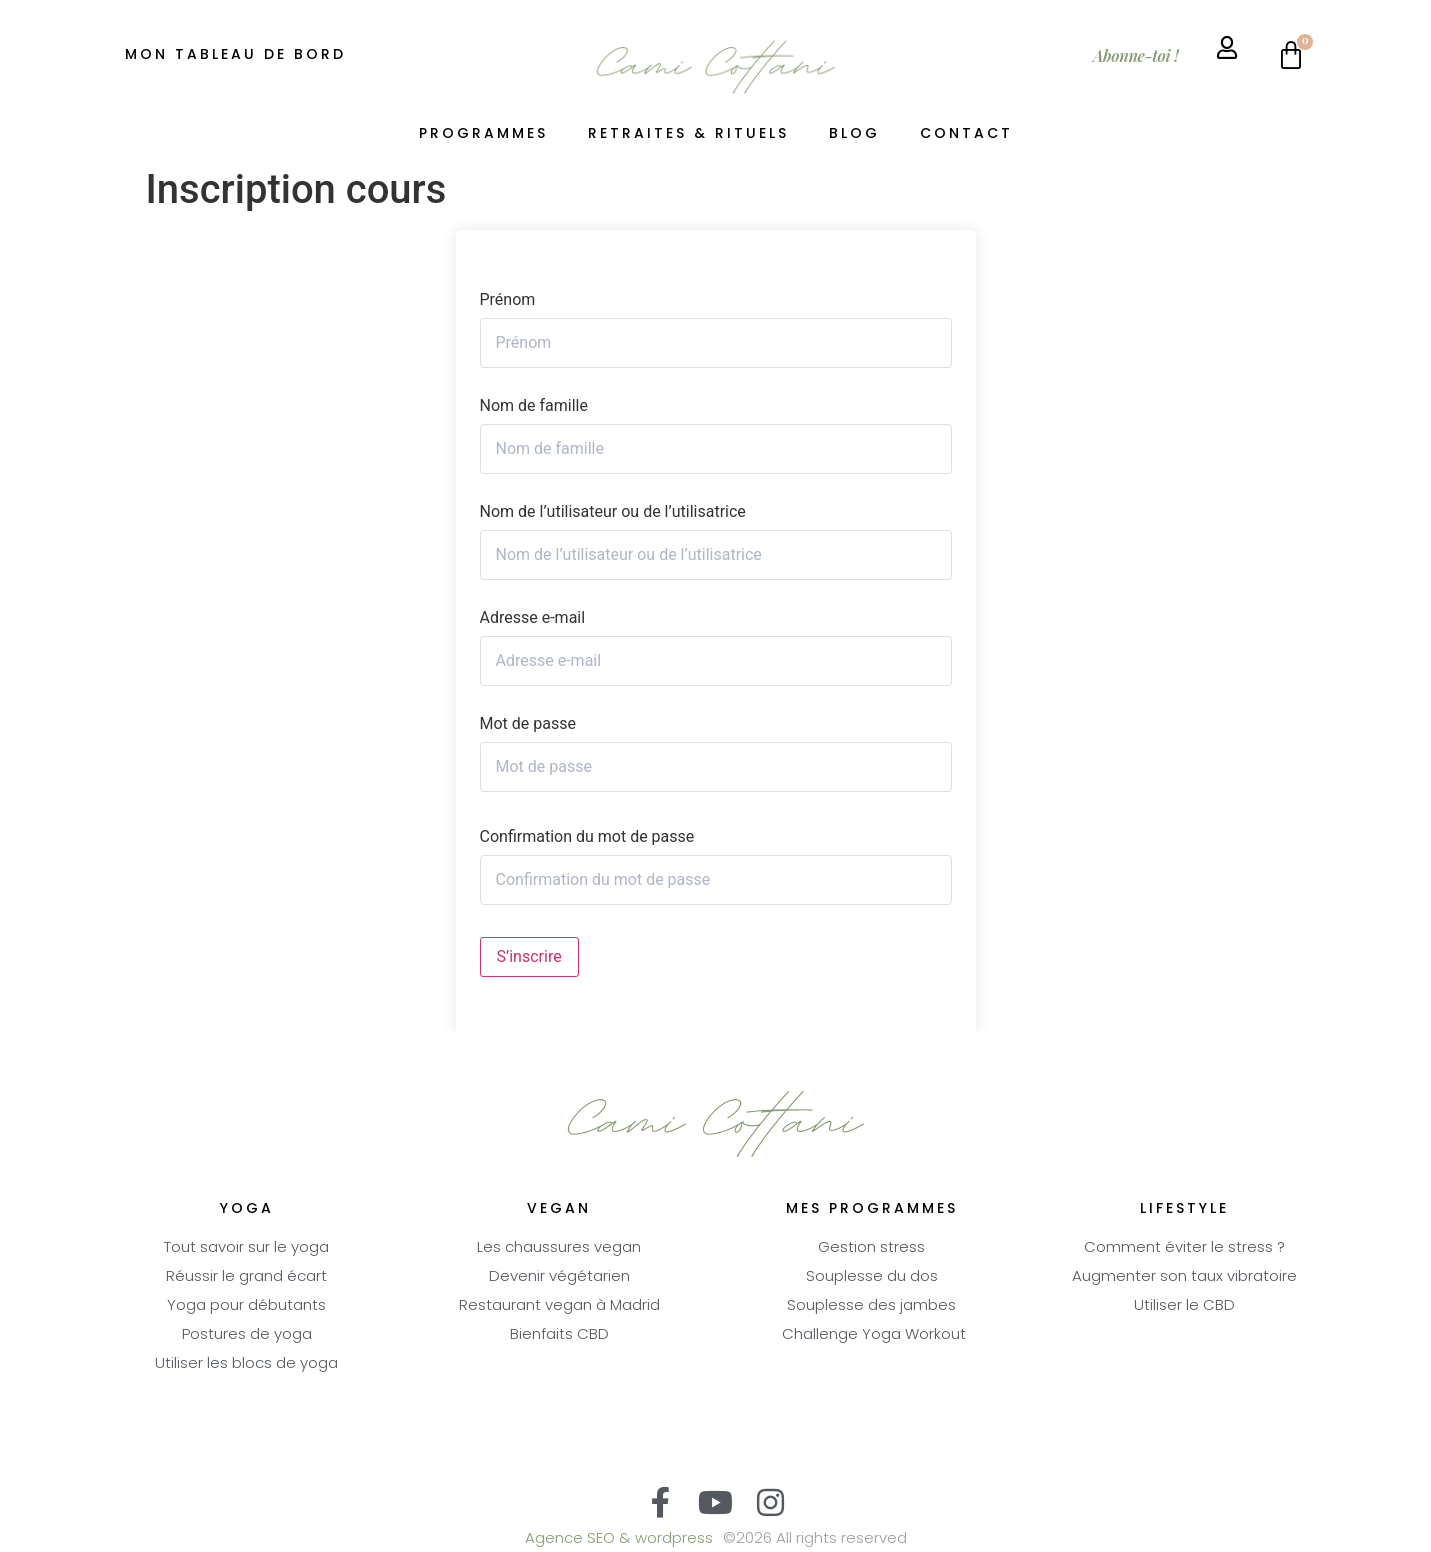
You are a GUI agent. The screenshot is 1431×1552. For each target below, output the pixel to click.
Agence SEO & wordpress (619, 1539)
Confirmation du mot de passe (587, 837)
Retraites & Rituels (688, 134)
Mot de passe (528, 724)
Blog (854, 134)
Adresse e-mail (533, 618)
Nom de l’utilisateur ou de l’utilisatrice (613, 512)
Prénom (508, 300)
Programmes (483, 134)
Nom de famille (534, 406)
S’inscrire (529, 956)
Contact (966, 134)
